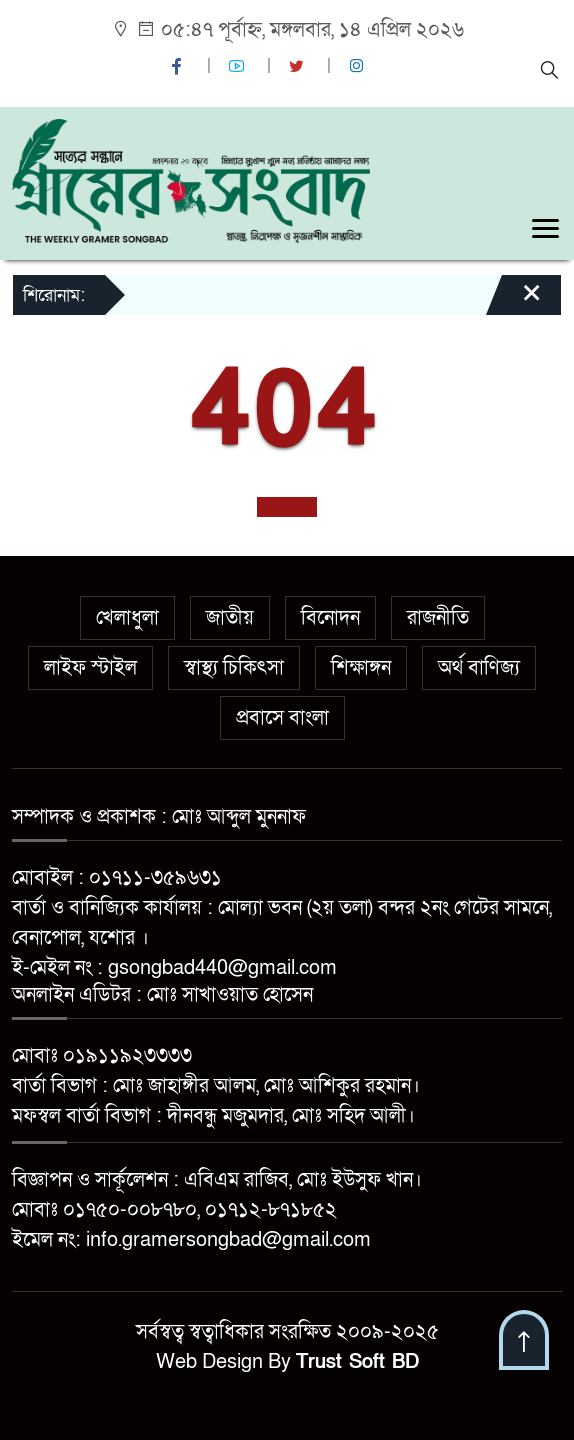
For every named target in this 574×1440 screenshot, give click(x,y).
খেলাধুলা (127, 618)
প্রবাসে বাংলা (282, 718)
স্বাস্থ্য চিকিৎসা (234, 668)
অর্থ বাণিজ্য (479, 668)
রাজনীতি (438, 618)
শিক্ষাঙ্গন (361, 668)
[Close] (514, 302)
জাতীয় (230, 618)
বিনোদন (330, 618)
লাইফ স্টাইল (90, 668)
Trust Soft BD (357, 1362)
